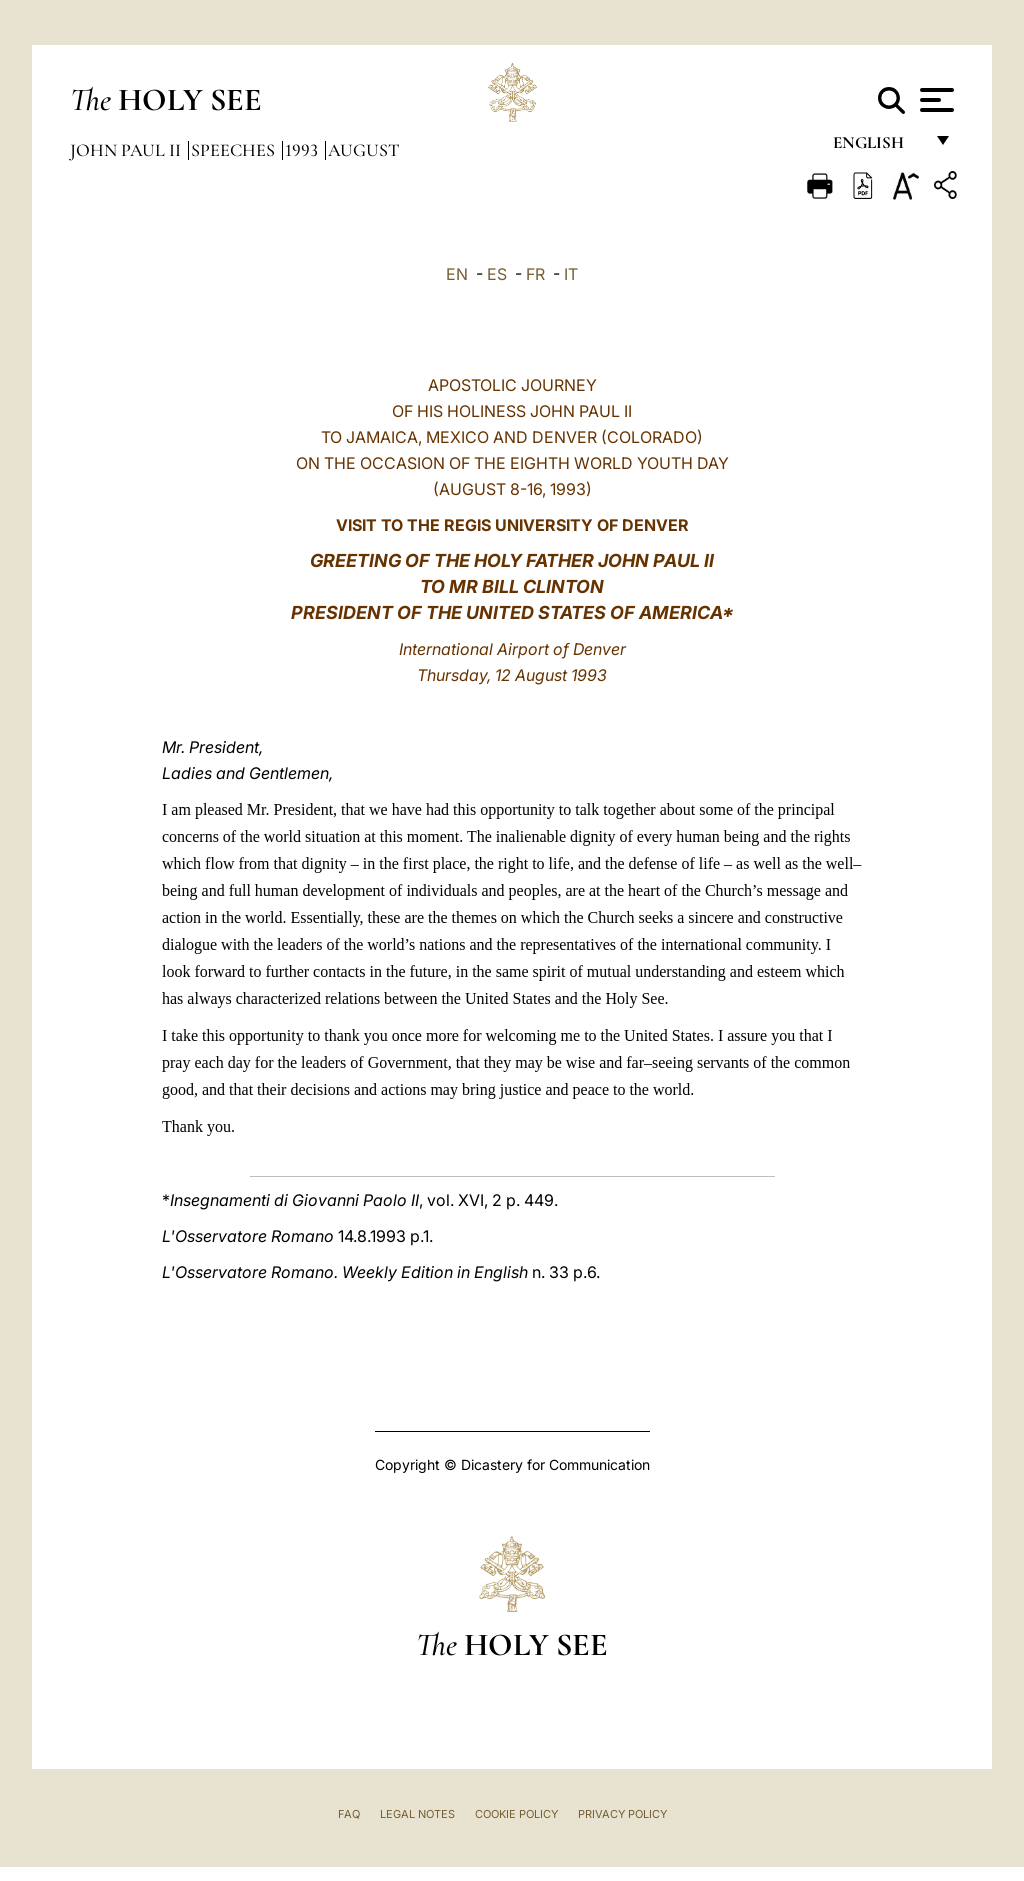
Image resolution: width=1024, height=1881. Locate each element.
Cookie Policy (516, 1814)
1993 (303, 150)
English (877, 147)
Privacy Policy (622, 1814)
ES (497, 274)
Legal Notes (417, 1814)
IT (571, 274)
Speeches (235, 150)
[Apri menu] (934, 100)
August (363, 150)
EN (457, 274)
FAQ (349, 1814)
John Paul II (127, 150)
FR (535, 274)
